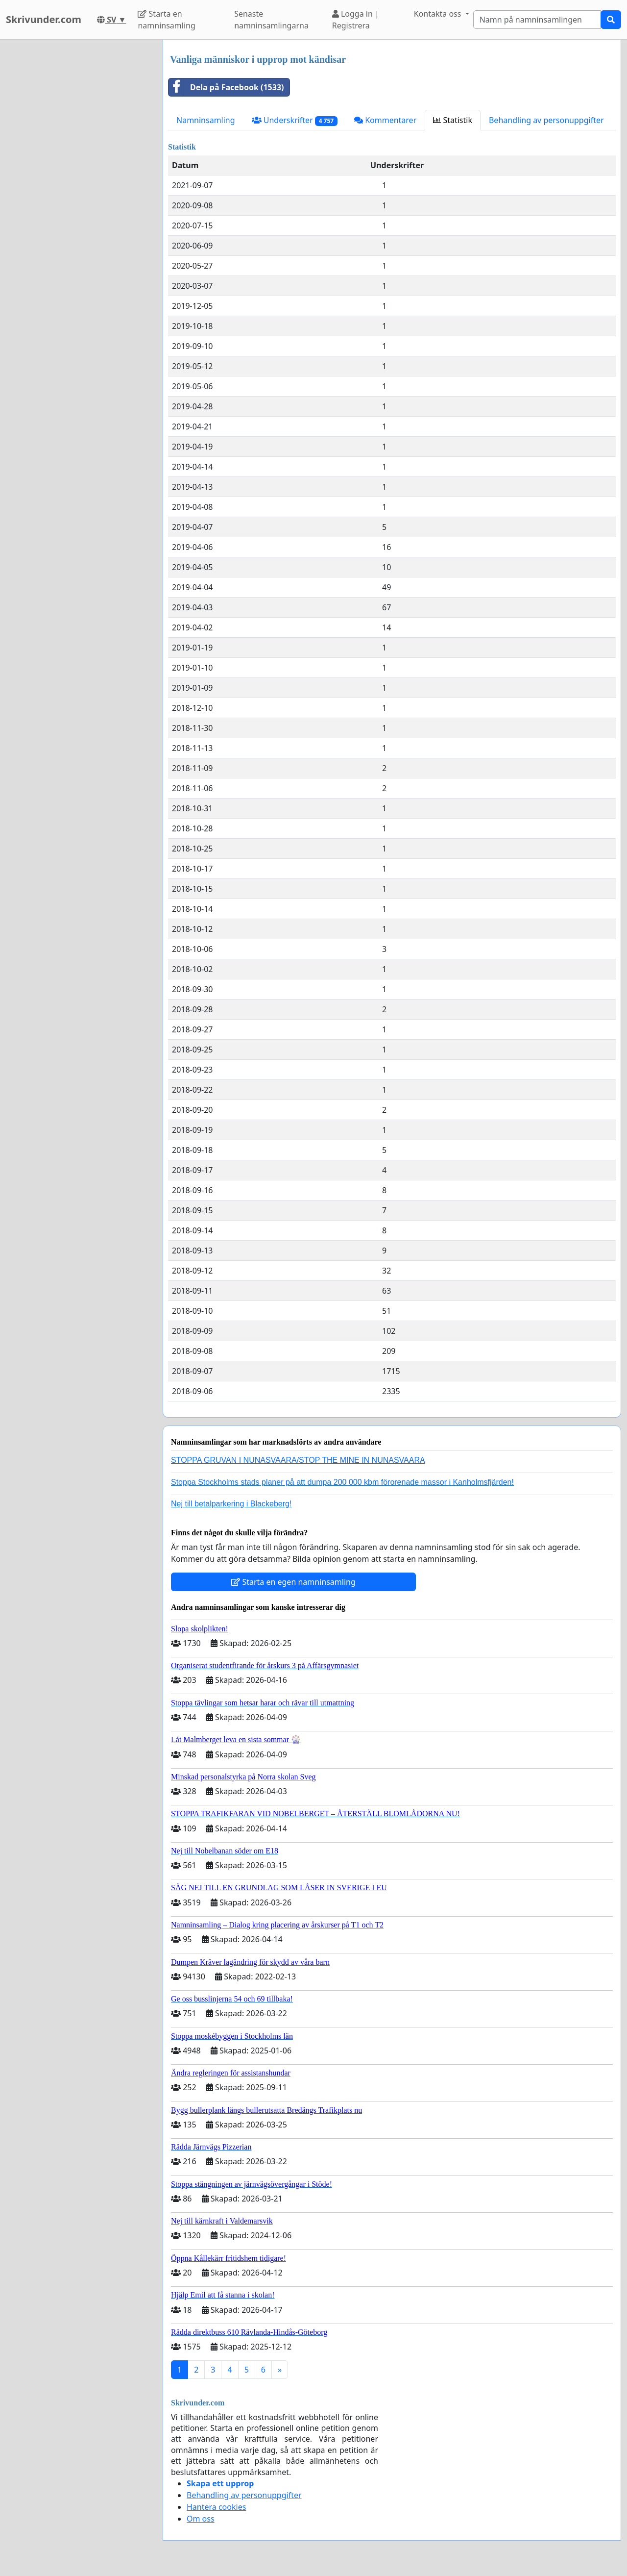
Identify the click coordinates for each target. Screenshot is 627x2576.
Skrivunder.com (43, 19)
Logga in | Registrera (355, 19)
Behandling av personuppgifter (546, 120)
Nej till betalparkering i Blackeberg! (231, 1504)
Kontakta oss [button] (438, 13)
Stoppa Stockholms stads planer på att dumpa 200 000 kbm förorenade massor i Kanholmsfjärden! (342, 1482)
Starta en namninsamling (166, 19)
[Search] (537, 19)
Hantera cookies (216, 2506)
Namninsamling (205, 120)
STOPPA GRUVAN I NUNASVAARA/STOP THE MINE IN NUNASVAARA (298, 1460)
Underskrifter (295, 120)
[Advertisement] (78, 187)
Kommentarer (385, 120)
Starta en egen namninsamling (293, 1581)
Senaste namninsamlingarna (271, 19)
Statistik (452, 120)
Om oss (201, 2518)
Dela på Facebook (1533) (226, 87)
